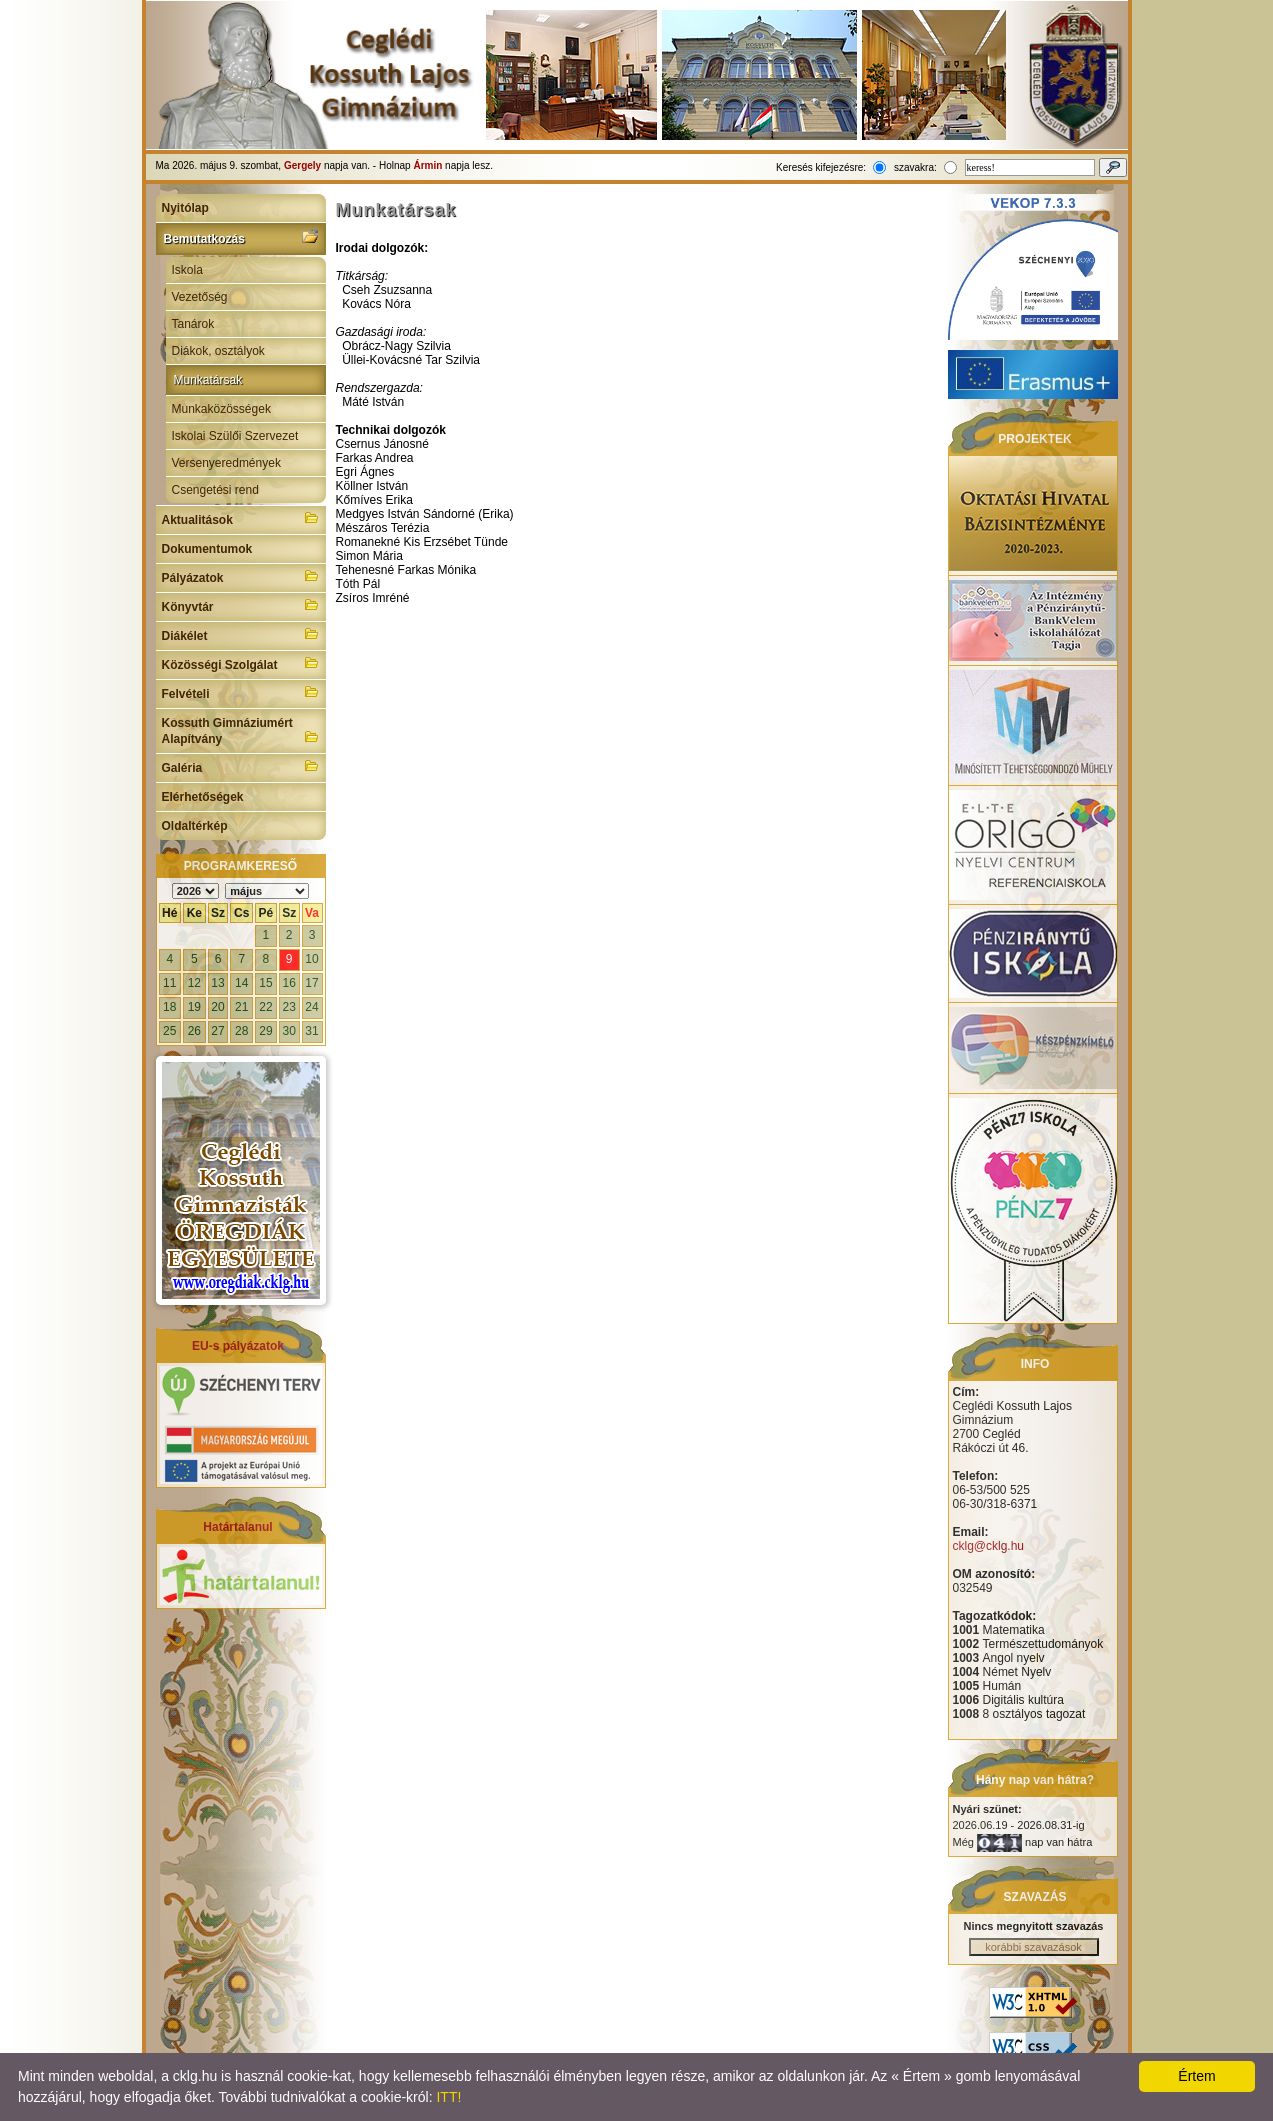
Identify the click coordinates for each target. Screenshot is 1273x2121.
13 (217, 983)
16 (288, 983)
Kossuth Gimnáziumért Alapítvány (241, 731)
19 (194, 1007)
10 (311, 959)
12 (194, 983)
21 (241, 1007)
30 (288, 1031)
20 (217, 1007)
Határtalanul (237, 1527)
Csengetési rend (215, 490)
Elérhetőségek (203, 797)
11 (169, 983)
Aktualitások (241, 518)
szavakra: (915, 167)
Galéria (241, 766)
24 (311, 1007)
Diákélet (241, 634)
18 (169, 1007)
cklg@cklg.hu (989, 1546)
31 (311, 1031)
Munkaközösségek (221, 409)
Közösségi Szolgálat (241, 663)
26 (194, 1031)
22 (265, 1007)
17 (311, 983)
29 (265, 1031)
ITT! (448, 2097)
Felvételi (241, 692)
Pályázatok (241, 576)
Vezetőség (200, 297)
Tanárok (193, 324)
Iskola (187, 270)
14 (241, 983)
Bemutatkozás (241, 237)
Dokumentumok (207, 549)
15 (265, 983)
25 (169, 1031)
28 (241, 1031)
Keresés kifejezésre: (821, 167)
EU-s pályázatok (238, 1346)
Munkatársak (208, 380)
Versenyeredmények (226, 463)
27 (217, 1031)
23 (288, 1007)
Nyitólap (185, 208)
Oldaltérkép (195, 826)
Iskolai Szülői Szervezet (235, 436)
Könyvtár (241, 605)
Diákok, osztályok (218, 351)
